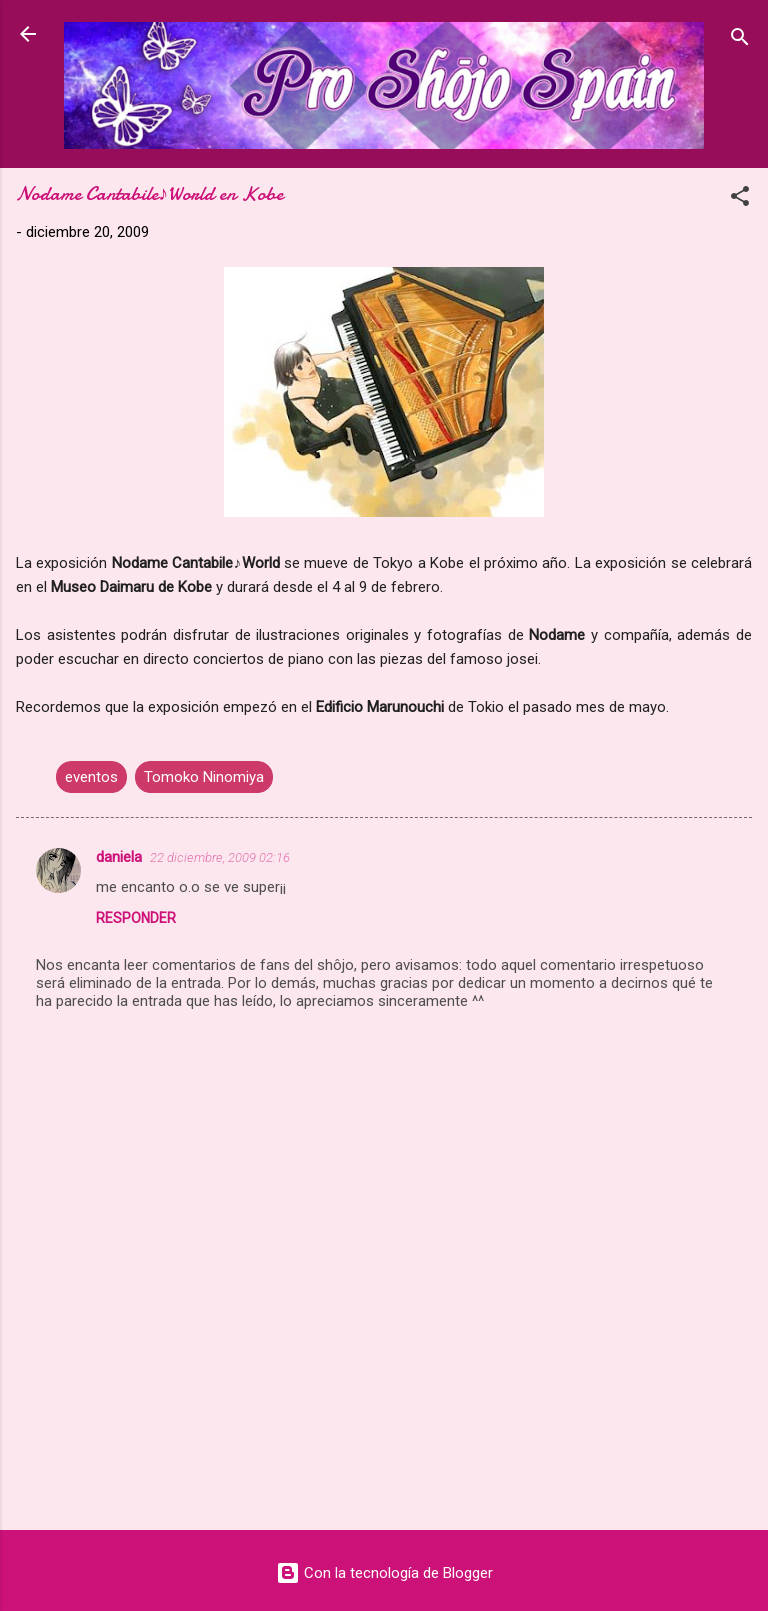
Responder (136, 918)
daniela (119, 857)
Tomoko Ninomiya (204, 777)
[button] (740, 199)
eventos (91, 777)
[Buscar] (740, 40)
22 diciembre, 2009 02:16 (220, 857)
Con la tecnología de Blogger (384, 1573)
